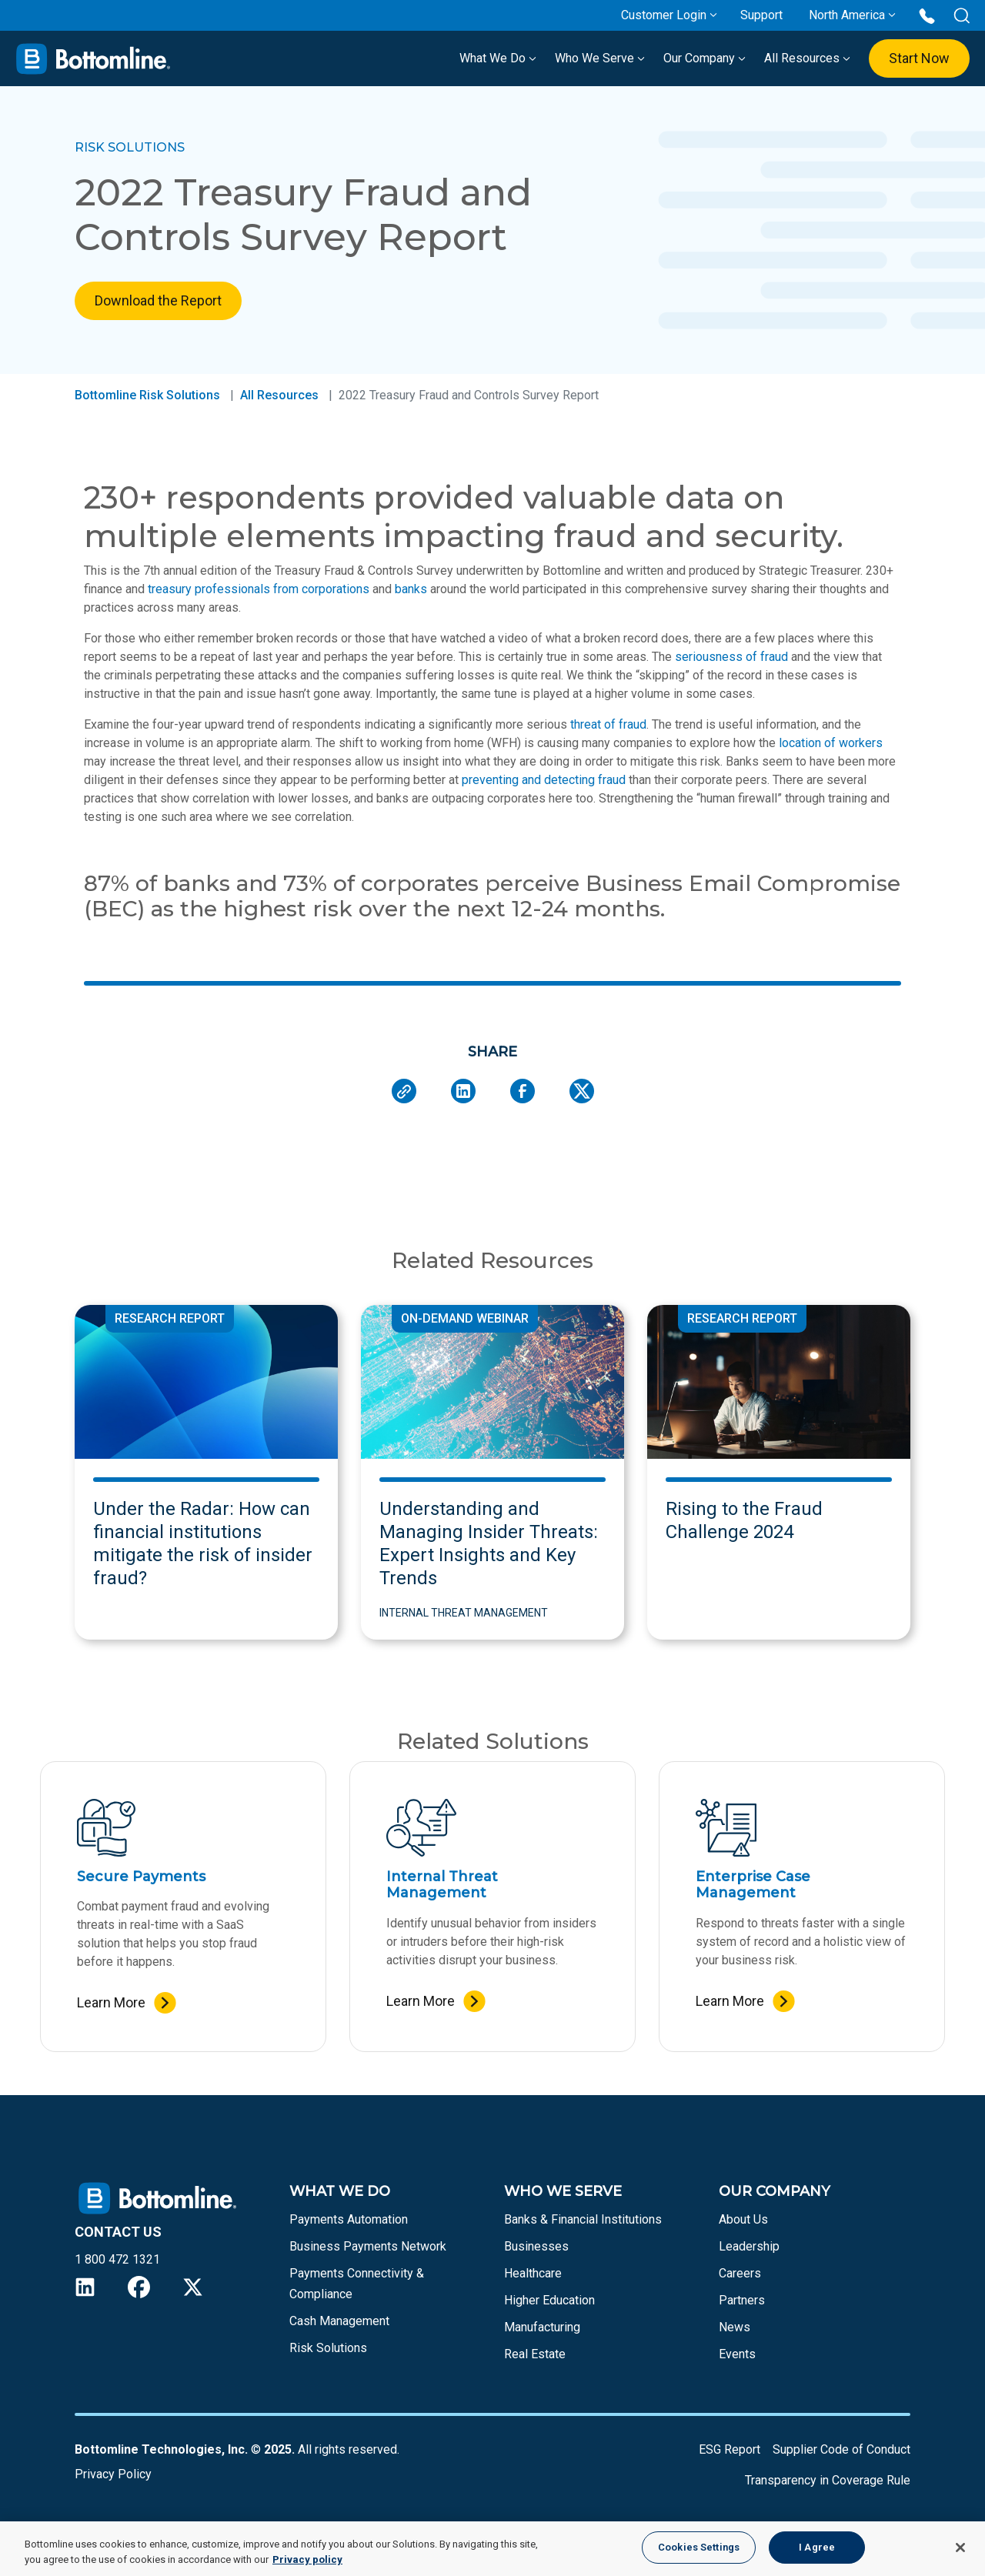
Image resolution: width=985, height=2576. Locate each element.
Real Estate (535, 2354)
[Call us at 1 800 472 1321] (927, 15)
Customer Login (663, 15)
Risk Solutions (328, 2348)
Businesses (536, 2246)
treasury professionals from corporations (258, 589)
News (734, 2327)
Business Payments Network (367, 2246)
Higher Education (549, 2300)
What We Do (497, 58)
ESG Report (729, 2449)
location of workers (831, 743)
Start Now (919, 58)
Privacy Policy (113, 2474)
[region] (492, 2548)
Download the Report (158, 300)
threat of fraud (608, 724)
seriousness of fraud (731, 656)
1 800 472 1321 (117, 2259)
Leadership (749, 2246)
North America (847, 15)
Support (761, 15)
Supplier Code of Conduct (841, 2449)
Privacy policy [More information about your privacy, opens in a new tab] (307, 2559)
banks (411, 589)
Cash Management (339, 2321)
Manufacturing (542, 2327)
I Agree (817, 2547)
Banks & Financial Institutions (583, 2219)
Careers (740, 2273)
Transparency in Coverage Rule (827, 2480)
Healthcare (533, 2273)
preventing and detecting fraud (544, 779)
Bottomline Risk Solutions (147, 395)
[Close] (960, 2547)
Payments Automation (348, 2219)
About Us (743, 2219)
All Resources (807, 58)
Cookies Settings (699, 2547)
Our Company (704, 58)
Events (737, 2354)
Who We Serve (600, 58)
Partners (742, 2300)
